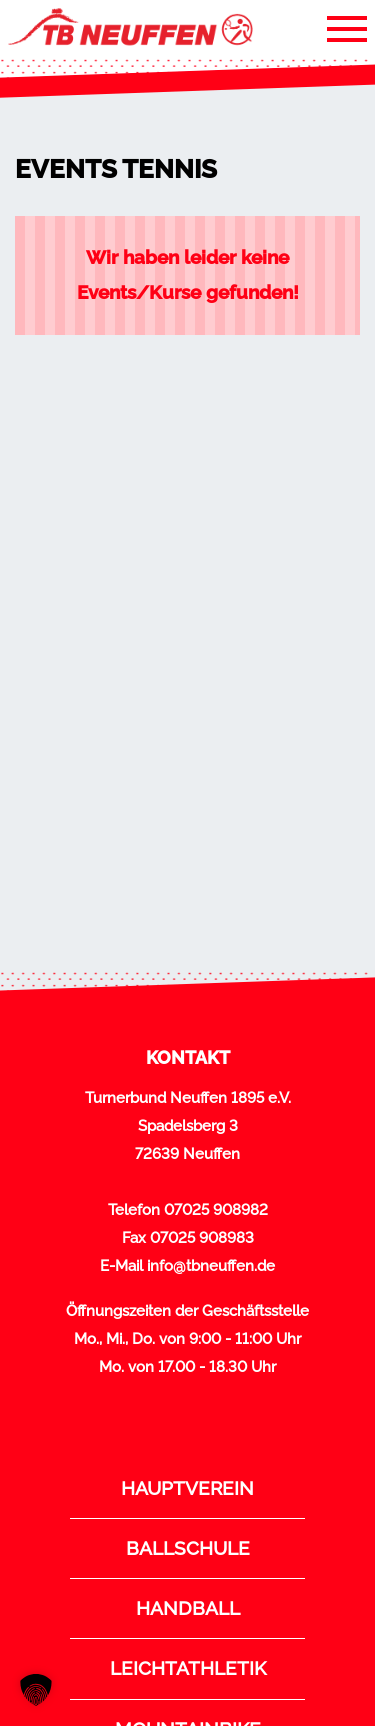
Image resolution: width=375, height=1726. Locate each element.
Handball (188, 1608)
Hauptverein (187, 1488)
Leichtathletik (188, 1668)
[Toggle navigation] (347, 28)
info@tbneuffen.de (211, 1266)
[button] (36, 1690)
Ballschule (188, 1548)
